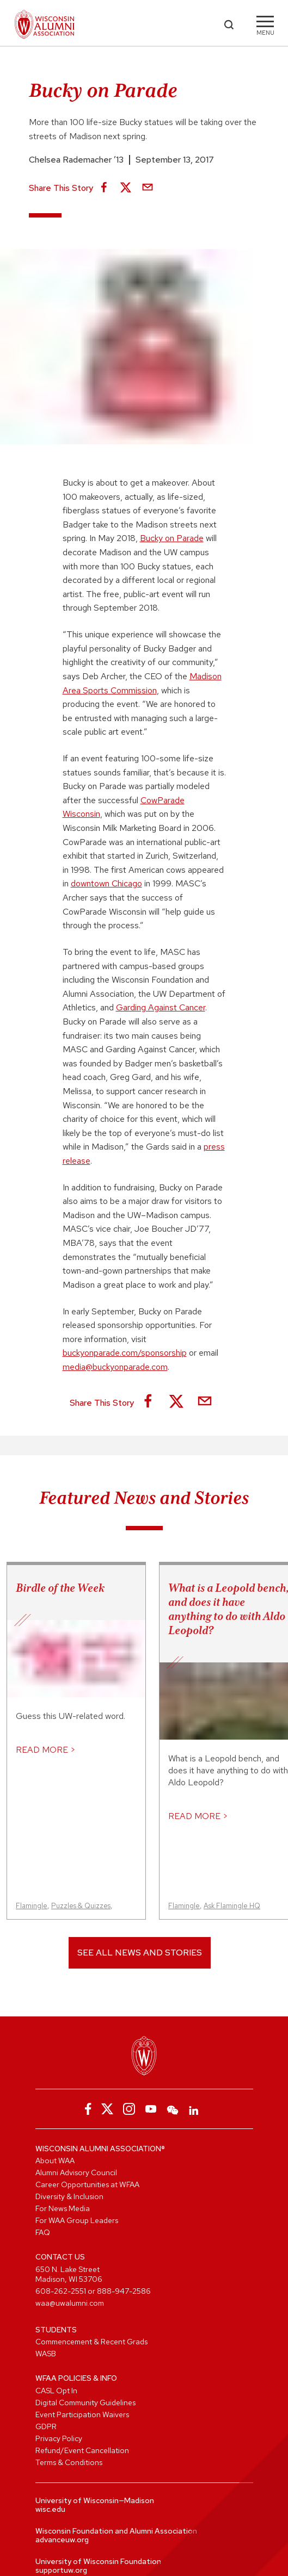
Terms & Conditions (68, 2462)
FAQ (42, 2232)
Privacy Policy (58, 2438)
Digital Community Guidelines (85, 2402)
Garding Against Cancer (160, 1007)
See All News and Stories (139, 1952)
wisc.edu (50, 2509)
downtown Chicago (106, 883)
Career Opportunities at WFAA (87, 2184)
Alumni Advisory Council (76, 2172)
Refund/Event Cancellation (82, 2450)
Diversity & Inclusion (69, 2196)
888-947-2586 (124, 2291)
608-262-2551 (60, 2291)
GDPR (46, 2426)
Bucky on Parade (172, 538)
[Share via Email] (147, 188)
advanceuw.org (62, 2539)
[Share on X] (126, 188)
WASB (45, 2353)
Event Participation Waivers (82, 2414)
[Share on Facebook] (104, 188)
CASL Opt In (56, 2390)
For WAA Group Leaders (76, 2220)
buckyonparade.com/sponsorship (125, 1352)
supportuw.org (61, 2570)
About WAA (55, 2160)
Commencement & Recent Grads (91, 2342)
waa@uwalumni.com (69, 2303)
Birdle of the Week (60, 1587)
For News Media (62, 2208)
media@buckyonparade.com (115, 1367)
